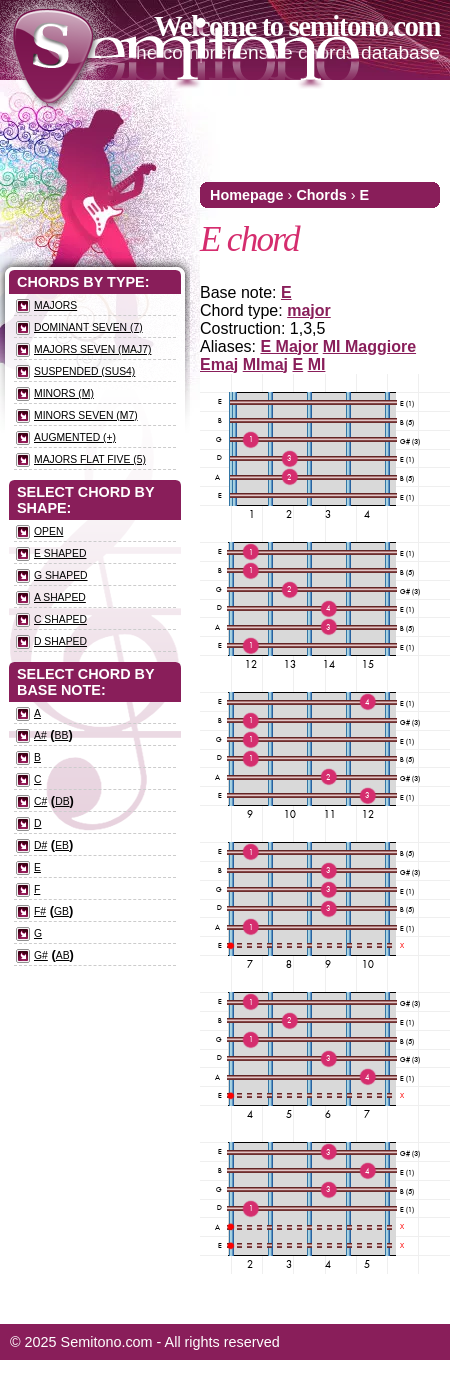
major (309, 310)
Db (62, 801)
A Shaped (60, 597)
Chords (321, 195)
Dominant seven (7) (88, 327)
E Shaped (60, 553)
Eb (62, 845)
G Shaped (61, 575)
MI (317, 364)
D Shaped (60, 641)
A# (40, 735)
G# (41, 955)
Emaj (219, 364)
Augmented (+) (75, 437)
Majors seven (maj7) (92, 349)
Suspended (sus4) (84, 371)
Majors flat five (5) (90, 459)
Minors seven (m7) (86, 415)
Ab (63, 955)
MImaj (265, 364)
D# (40, 845)
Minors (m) (64, 393)
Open (48, 531)
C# (40, 801)
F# (40, 911)
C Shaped (60, 619)
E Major (289, 346)
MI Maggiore (369, 346)
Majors (55, 305)
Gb (61, 911)
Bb (62, 735)
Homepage (247, 195)
